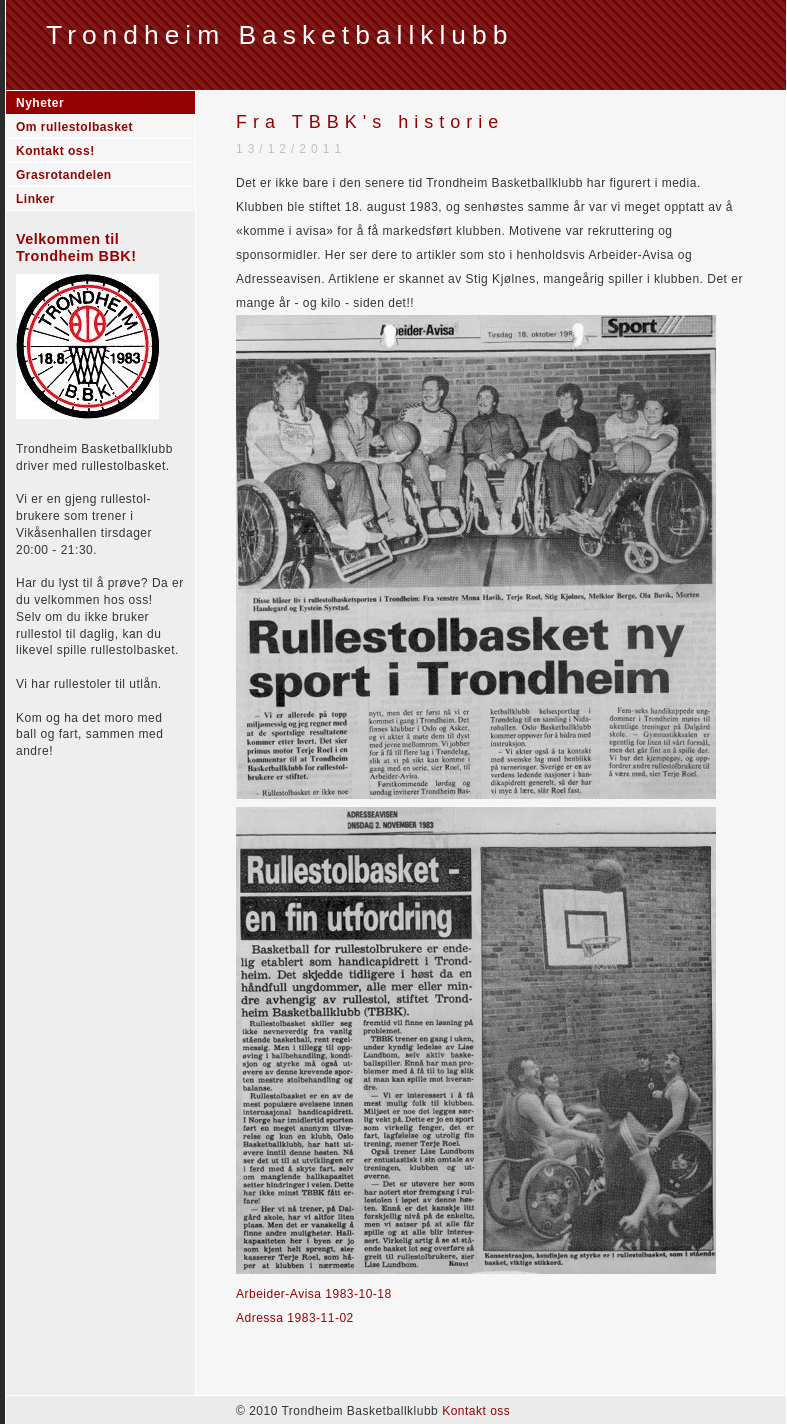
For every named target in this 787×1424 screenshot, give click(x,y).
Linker (35, 199)
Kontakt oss (476, 1411)
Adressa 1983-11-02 (295, 1318)
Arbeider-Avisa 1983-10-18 (314, 1294)
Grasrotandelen (64, 175)
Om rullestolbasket (74, 127)
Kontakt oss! (55, 151)
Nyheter (40, 103)
